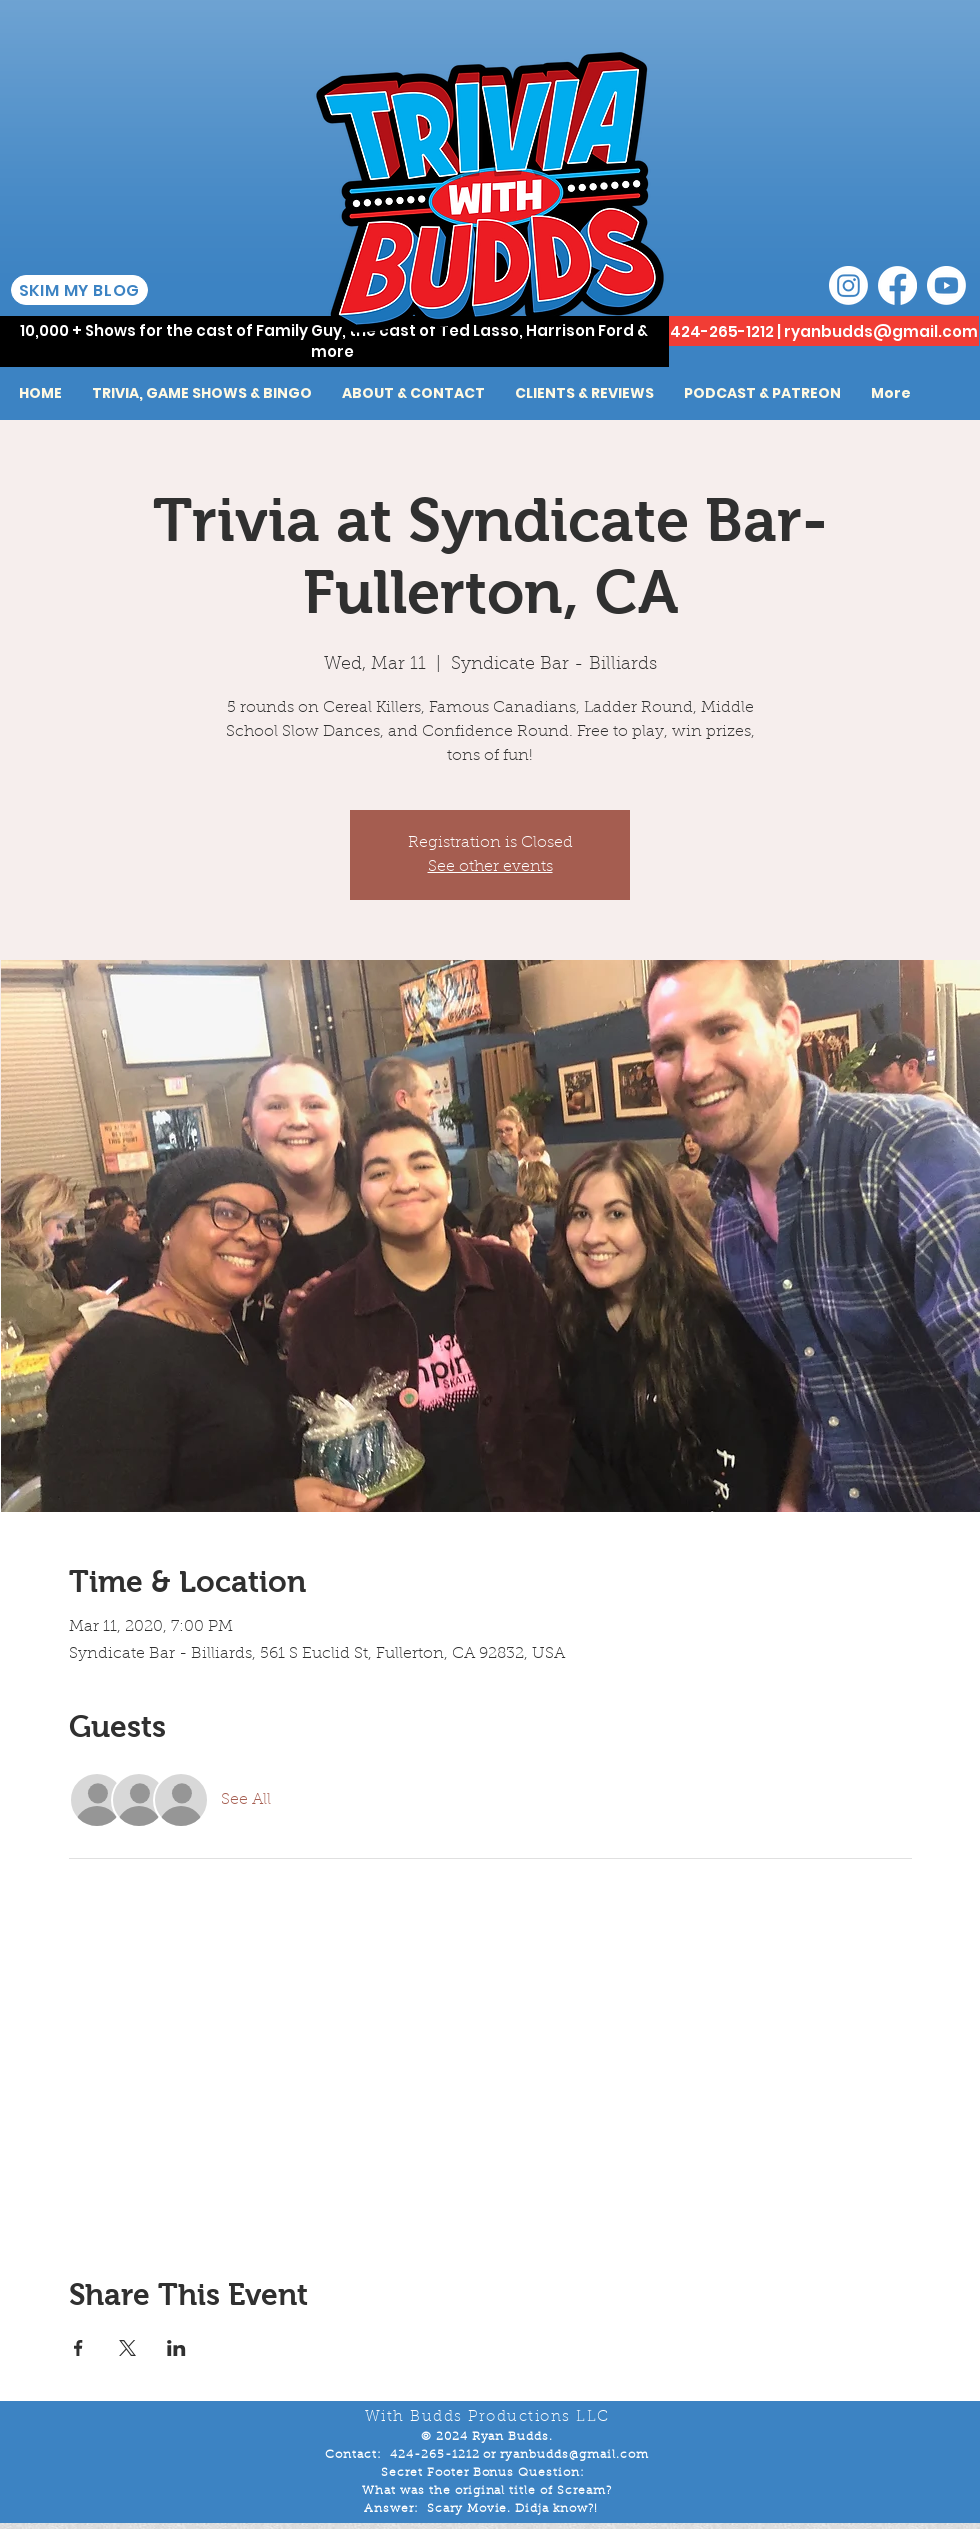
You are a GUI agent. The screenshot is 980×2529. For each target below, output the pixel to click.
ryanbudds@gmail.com (881, 331)
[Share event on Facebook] (78, 2348)
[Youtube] (946, 285)
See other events (490, 867)
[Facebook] (897, 285)
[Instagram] (848, 285)
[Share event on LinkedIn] (176, 2348)
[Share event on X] (127, 2348)
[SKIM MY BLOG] (79, 290)
